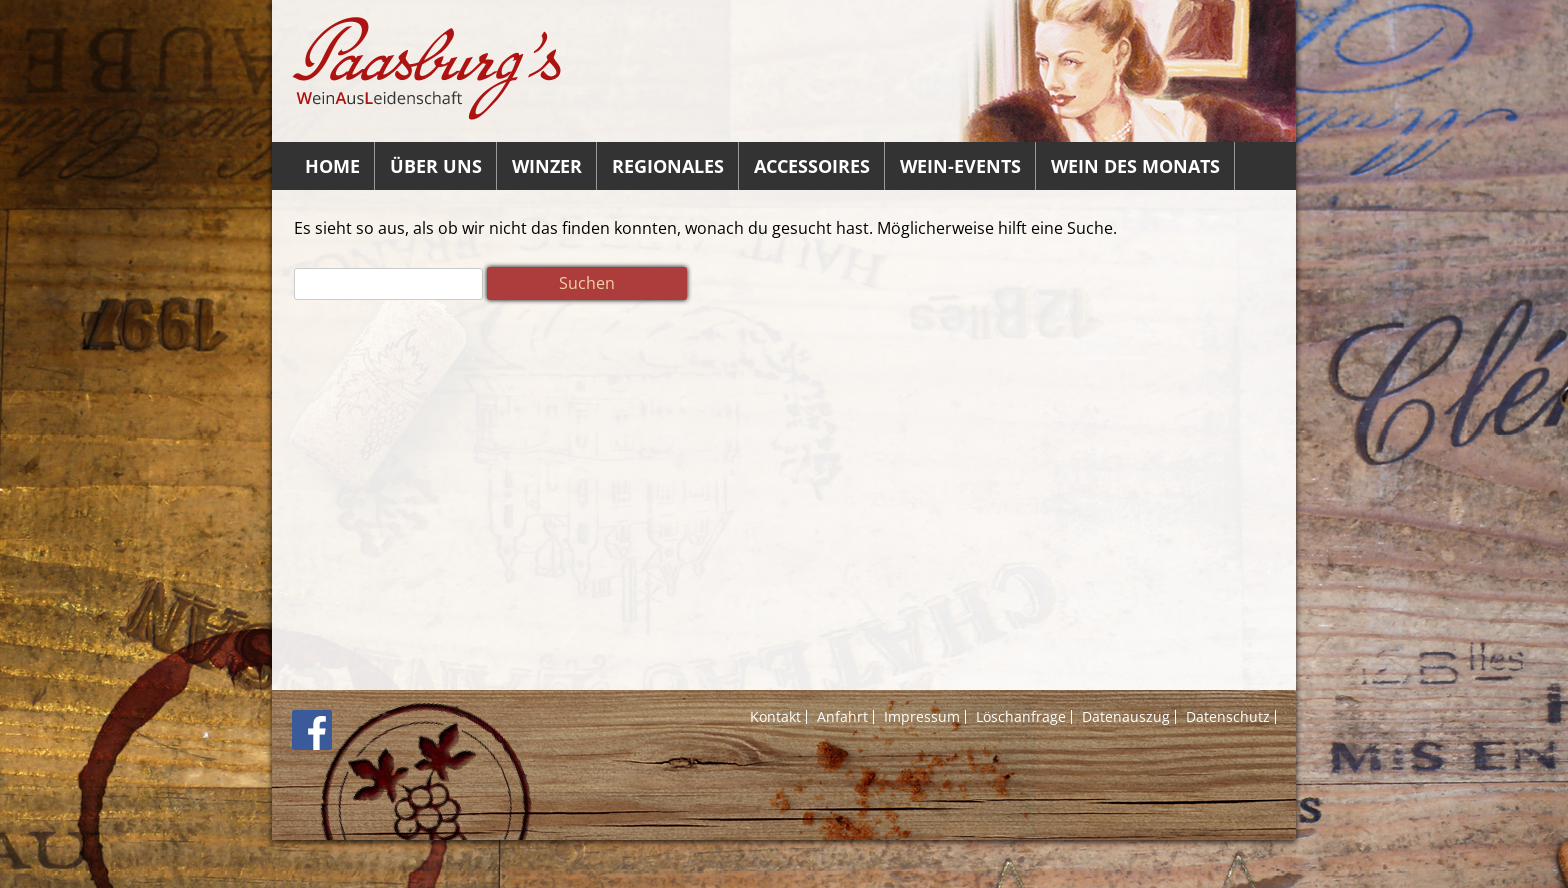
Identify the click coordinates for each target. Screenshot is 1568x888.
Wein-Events (960, 166)
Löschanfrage (1021, 716)
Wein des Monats (1135, 166)
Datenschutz (1228, 716)
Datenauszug (1126, 716)
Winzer (547, 166)
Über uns (436, 166)
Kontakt (775, 716)
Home (332, 166)
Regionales (668, 166)
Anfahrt (842, 716)
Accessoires (812, 166)
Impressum (922, 716)
